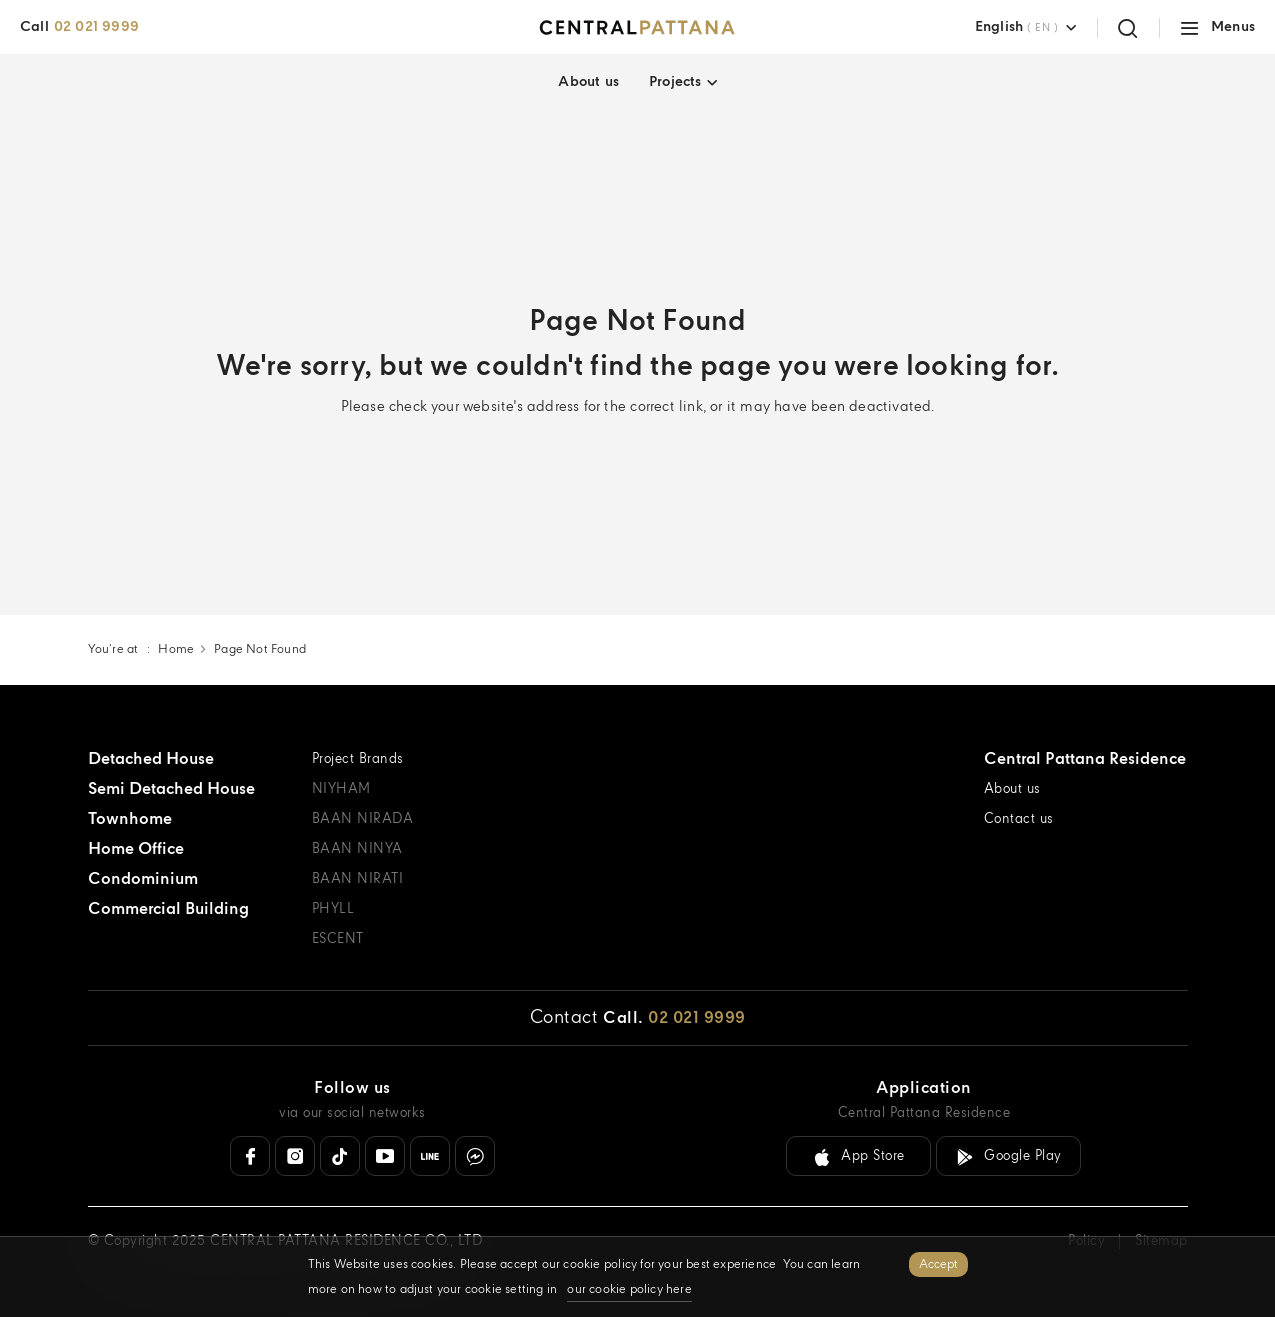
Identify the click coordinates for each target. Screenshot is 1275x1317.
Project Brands (358, 759)
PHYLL (333, 909)
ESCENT (338, 939)
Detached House (151, 759)
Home (176, 649)
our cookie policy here (629, 1289)
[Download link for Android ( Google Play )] (1008, 1156)
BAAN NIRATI (358, 879)
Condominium (143, 879)
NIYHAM (341, 789)
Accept (938, 1264)
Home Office (136, 849)
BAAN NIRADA (363, 819)
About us (588, 82)
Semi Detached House (171, 789)
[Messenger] (475, 1156)
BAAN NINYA (357, 849)
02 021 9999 (96, 27)
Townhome (130, 819)
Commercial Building (168, 909)
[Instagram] (295, 1156)
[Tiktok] (340, 1156)
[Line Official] (430, 1156)
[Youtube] (385, 1156)
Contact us (1019, 819)
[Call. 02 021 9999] (674, 1018)
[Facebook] (250, 1156)
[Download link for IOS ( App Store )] (858, 1156)
